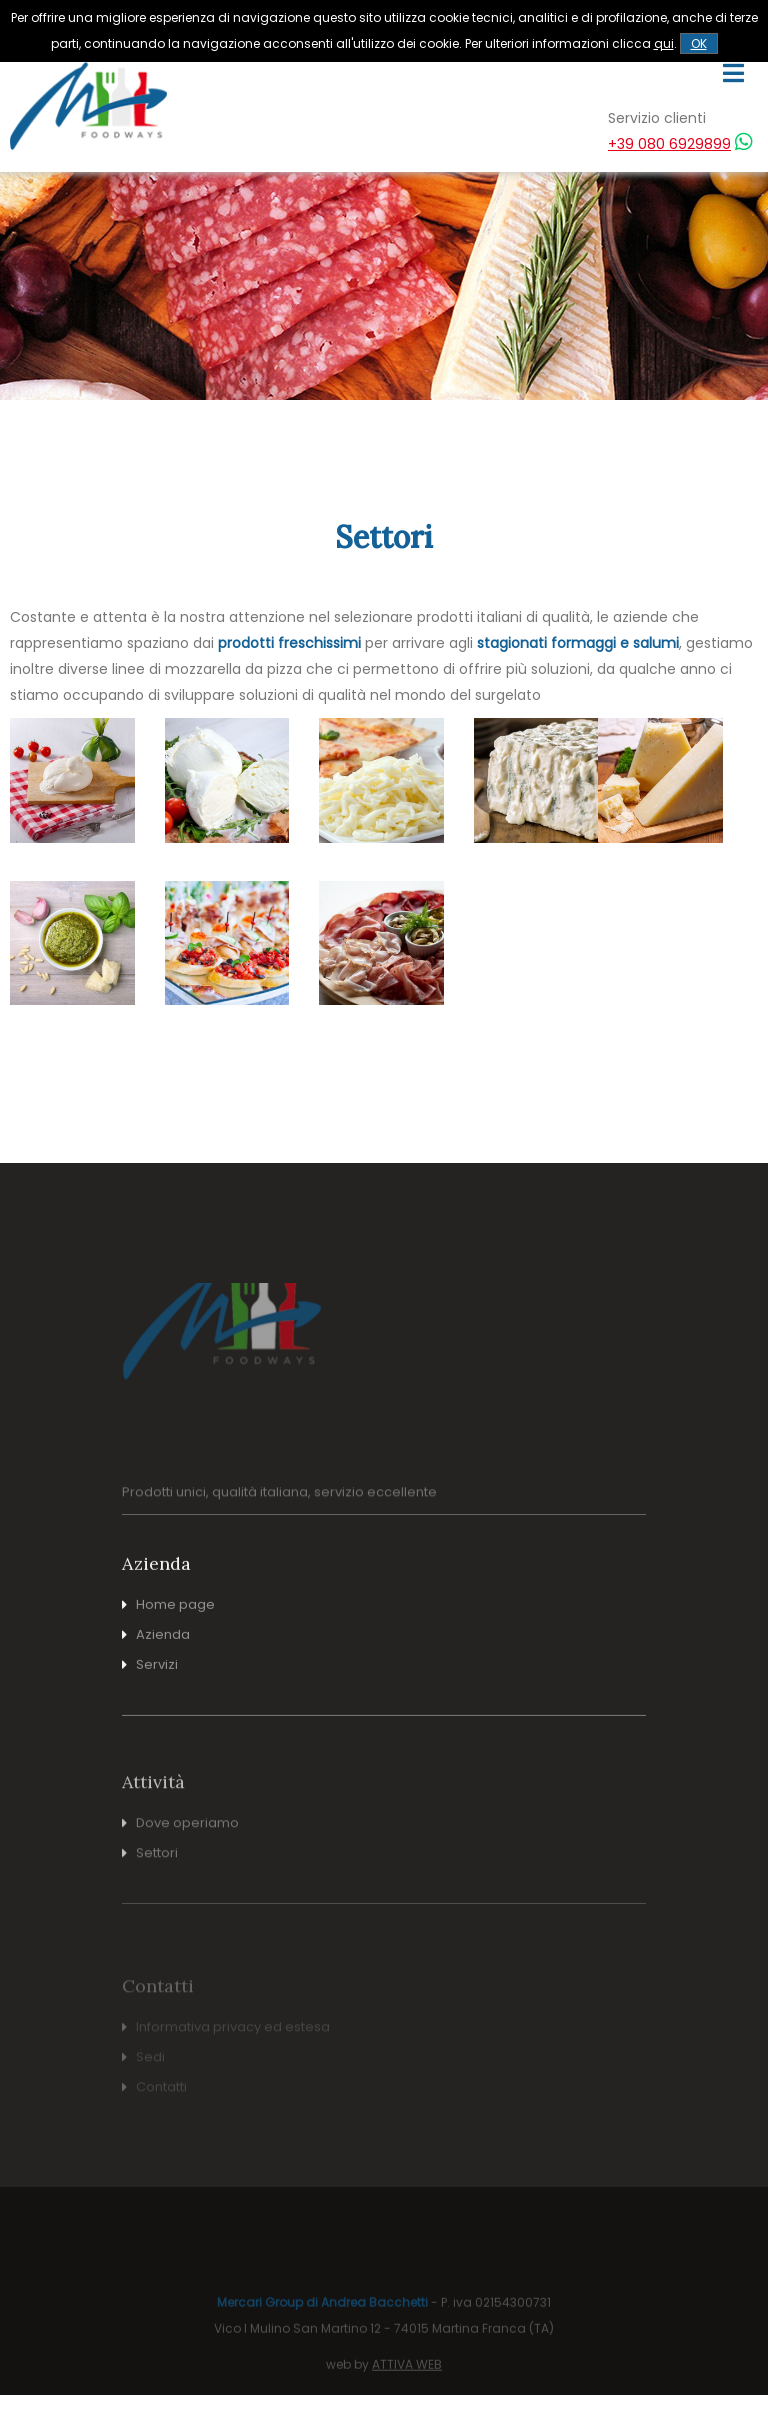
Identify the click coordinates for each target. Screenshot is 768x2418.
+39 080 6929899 (669, 144)
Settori (157, 1917)
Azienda (163, 1694)
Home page (175, 1664)
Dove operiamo (187, 1887)
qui (664, 43)
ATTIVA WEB (407, 2401)
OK (699, 43)
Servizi (157, 1724)
